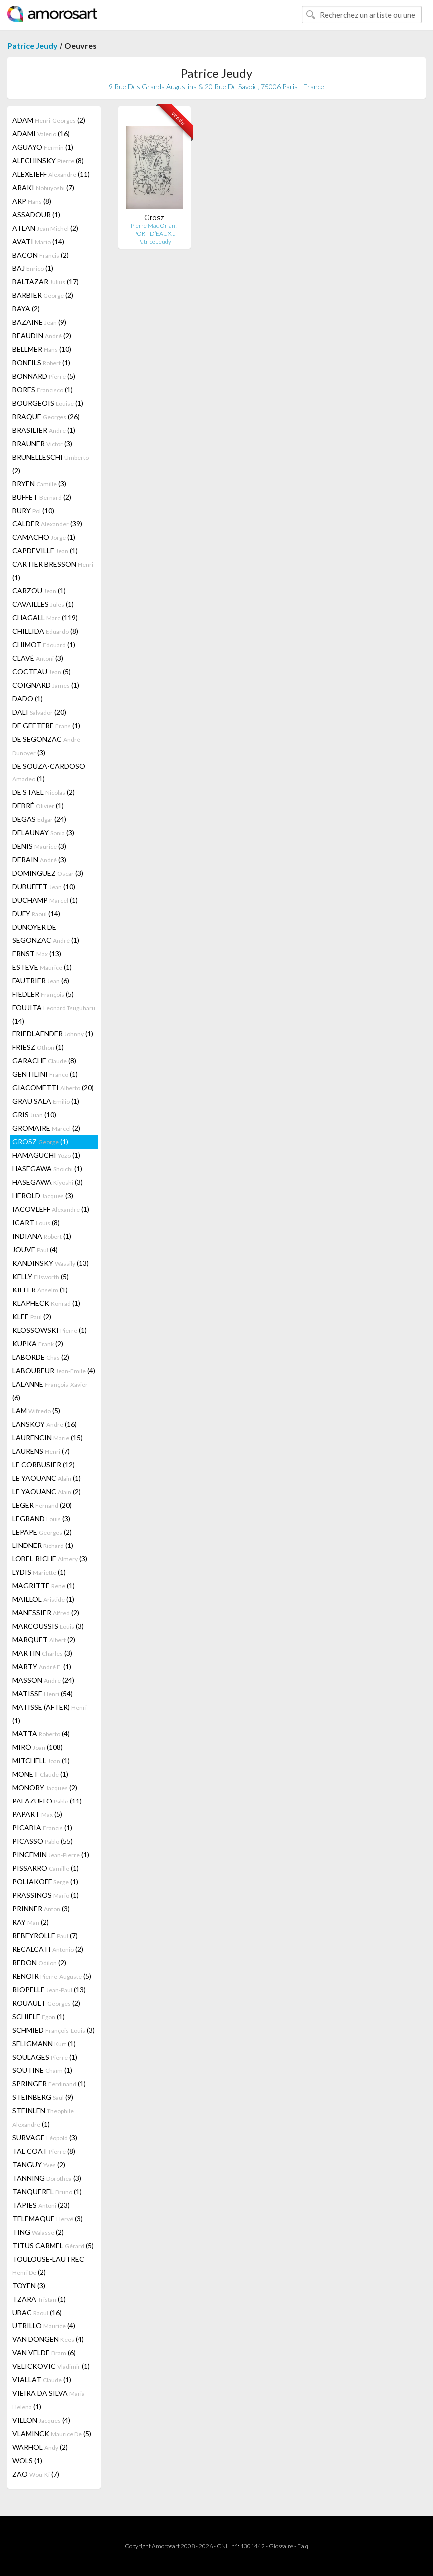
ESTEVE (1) (42, 967)
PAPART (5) (37, 1814)
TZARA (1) (39, 2299)
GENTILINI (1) (45, 1074)
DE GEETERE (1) (46, 725)
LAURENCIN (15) (47, 1437)
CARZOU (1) (39, 590)
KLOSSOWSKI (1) (49, 1330)
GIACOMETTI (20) (53, 1087)
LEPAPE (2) (42, 1532)
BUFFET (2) (41, 497)
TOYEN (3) (28, 2285)
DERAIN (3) (39, 859)
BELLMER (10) (41, 349)
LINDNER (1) (42, 1545)
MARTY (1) (41, 1666)
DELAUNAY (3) (43, 832)
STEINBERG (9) (42, 2097)
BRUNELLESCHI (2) (50, 464)
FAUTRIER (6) (40, 980)
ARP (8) (31, 201)
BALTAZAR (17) (45, 281)
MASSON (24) (43, 1680)
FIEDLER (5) (43, 994)
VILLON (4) (41, 2420)
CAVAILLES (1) (43, 604)
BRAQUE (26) (46, 416)
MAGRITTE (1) (43, 1585)
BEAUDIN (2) (41, 335)
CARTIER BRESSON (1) (52, 571)
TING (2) (38, 2232)
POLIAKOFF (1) (45, 1881)
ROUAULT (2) (46, 2003)
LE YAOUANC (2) (46, 1491)
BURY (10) (33, 510)
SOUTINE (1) (42, 2070)
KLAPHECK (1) (46, 1303)
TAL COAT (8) (43, 2151)
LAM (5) (36, 1410)
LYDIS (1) (39, 1572)
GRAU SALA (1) (45, 1101)
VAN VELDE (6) (44, 2352)
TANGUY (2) (38, 2164)
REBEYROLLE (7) (45, 1935)
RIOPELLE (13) (49, 1989)
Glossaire (281, 2546)
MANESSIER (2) (45, 1612)
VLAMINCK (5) (51, 2433)
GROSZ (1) (40, 1141)
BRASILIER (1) (43, 430)
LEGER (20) (42, 1505)
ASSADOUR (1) (36, 214)
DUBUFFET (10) (43, 886)
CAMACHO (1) (43, 537)
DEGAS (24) (39, 819)
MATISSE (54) (42, 1693)
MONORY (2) (44, 1787)
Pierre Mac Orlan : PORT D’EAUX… (154, 229)
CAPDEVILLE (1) (45, 550)
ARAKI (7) (43, 187)
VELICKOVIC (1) (51, 2366)
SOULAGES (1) (44, 2057)
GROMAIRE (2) (46, 1128)
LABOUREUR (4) (53, 1370)
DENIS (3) (39, 846)
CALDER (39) (47, 523)
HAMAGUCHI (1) (46, 1155)
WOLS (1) (27, 2460)
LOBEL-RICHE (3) (49, 1558)
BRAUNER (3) (42, 443)
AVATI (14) (38, 241)
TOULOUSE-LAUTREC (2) (48, 2265)
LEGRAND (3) (41, 1518)
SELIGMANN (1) (44, 2043)
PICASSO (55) (42, 1841)
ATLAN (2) (45, 228)
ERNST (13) (36, 953)
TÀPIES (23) (41, 2205)
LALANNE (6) (50, 1391)
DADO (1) (27, 698)
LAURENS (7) (41, 1451)
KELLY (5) (40, 1276)
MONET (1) (40, 1774)
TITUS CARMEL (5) (53, 2245)
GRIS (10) (34, 1114)
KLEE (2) (31, 1316)
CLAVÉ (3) (37, 658)
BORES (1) (42, 389)
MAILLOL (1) (43, 1599)
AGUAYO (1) (42, 147)
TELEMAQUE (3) (47, 2218)
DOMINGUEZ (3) (47, 873)
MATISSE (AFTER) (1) (49, 1714)
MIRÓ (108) (37, 1747)
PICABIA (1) (42, 1827)
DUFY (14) (36, 913)
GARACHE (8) (44, 1060)
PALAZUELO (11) (47, 1801)
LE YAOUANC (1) (46, 1478)
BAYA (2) (26, 308)
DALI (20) (39, 712)
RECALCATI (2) (47, 1949)
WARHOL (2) (40, 2447)
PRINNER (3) (41, 1908)
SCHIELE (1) (38, 2016)
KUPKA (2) (37, 1343)
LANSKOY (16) (44, 1424)
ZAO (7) (35, 2474)
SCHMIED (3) (53, 2030)
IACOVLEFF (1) (50, 1209)
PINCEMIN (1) (50, 1854)
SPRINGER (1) (49, 2083)
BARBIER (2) (42, 295)
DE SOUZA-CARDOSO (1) (48, 772)
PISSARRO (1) (45, 1868)
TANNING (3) (46, 2178)
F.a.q (302, 2546)
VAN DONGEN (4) (48, 2339)
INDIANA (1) (41, 1236)
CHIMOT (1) (43, 644)
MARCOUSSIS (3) (48, 1626)
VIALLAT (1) (41, 2379)
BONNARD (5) (43, 376)
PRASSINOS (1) (45, 1895)
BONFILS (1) (41, 362)
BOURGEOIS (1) (47, 403)
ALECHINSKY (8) (48, 160)
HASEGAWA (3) (47, 1182)
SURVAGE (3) (44, 2137)
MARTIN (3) (42, 1653)
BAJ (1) (32, 268)
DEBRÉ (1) (38, 805)
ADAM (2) (48, 120)
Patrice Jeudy (32, 45)
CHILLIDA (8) (45, 631)
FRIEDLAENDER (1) (52, 1034)
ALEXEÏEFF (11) (51, 174)
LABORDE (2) (40, 1357)
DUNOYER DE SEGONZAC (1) (45, 933)
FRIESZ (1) (38, 1047)
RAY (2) (30, 1922)
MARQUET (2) (43, 1639)
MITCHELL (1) (41, 1760)
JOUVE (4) (35, 1249)
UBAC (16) (37, 2312)
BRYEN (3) (39, 483)
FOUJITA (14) (53, 1014)
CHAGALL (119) (45, 617)
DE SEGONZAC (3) (46, 746)
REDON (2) (39, 1962)
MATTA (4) (41, 1733)
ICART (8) (36, 1222)
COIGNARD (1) (45, 685)
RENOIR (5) (51, 1976)
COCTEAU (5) (41, 671)
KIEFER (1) (40, 1290)
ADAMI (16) (41, 133)
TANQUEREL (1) (47, 2191)
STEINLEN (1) (43, 2117)
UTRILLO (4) (43, 2325)
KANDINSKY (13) (50, 1263)
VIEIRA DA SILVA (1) (48, 2400)
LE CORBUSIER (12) (43, 1464)
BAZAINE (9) (39, 322)
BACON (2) (40, 255)
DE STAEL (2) (43, 792)
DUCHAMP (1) (45, 900)
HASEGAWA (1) (47, 1168)
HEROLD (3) (42, 1195)
